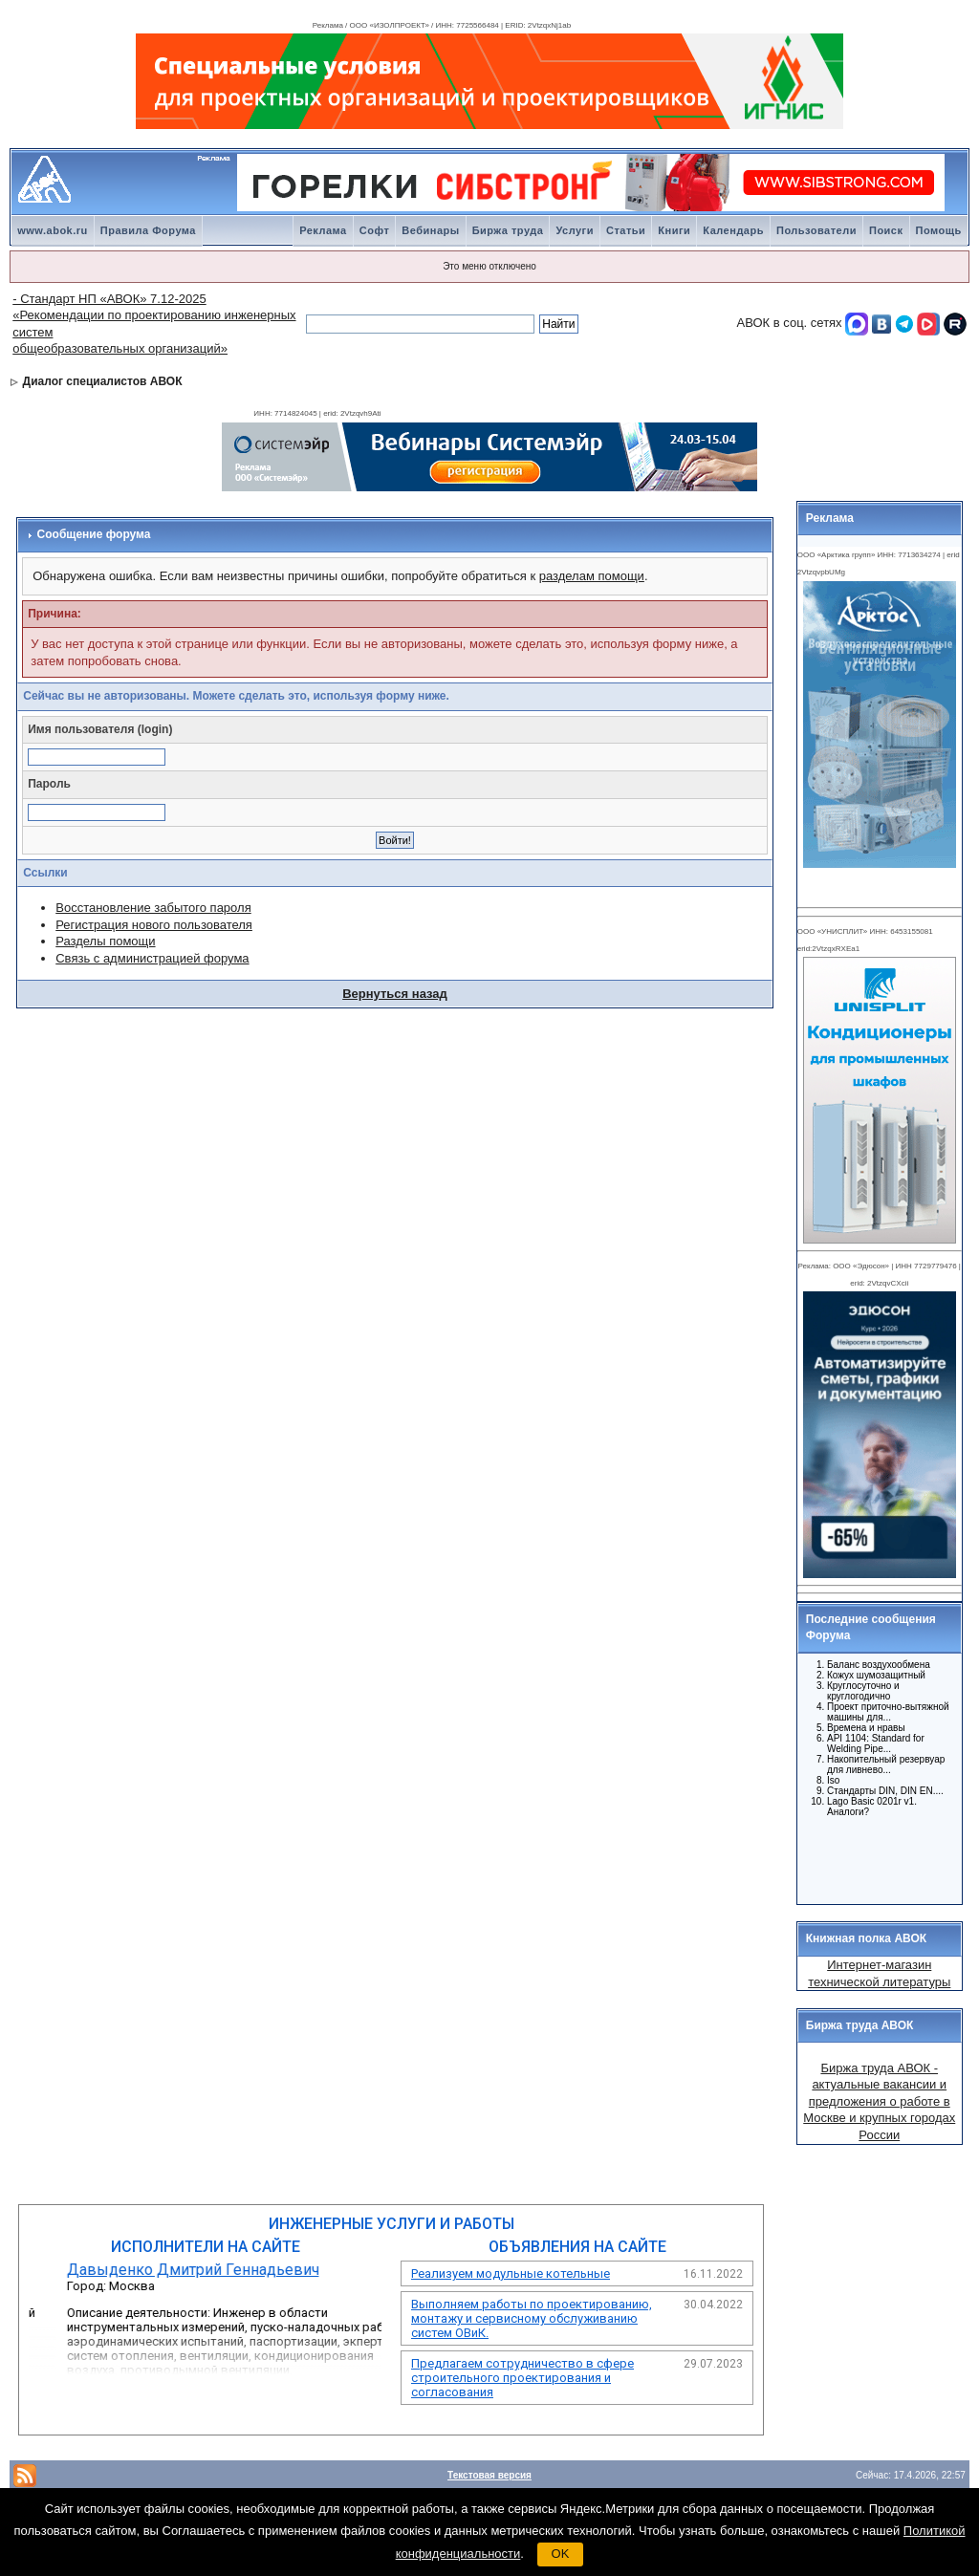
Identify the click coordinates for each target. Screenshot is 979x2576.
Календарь (733, 230)
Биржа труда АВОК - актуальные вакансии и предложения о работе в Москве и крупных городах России (879, 2101)
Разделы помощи (105, 941)
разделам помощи (591, 576)
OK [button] (561, 2553)
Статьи (625, 230)
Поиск (886, 230)
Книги (674, 230)
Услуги (574, 230)
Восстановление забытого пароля (152, 907)
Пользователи (816, 230)
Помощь (939, 230)
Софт (374, 230)
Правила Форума (148, 230)
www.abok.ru (52, 230)
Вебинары (430, 230)
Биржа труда (508, 230)
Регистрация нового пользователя (153, 925)
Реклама (323, 230)
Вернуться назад (394, 993)
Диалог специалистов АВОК (103, 381)
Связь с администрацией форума (152, 958)
